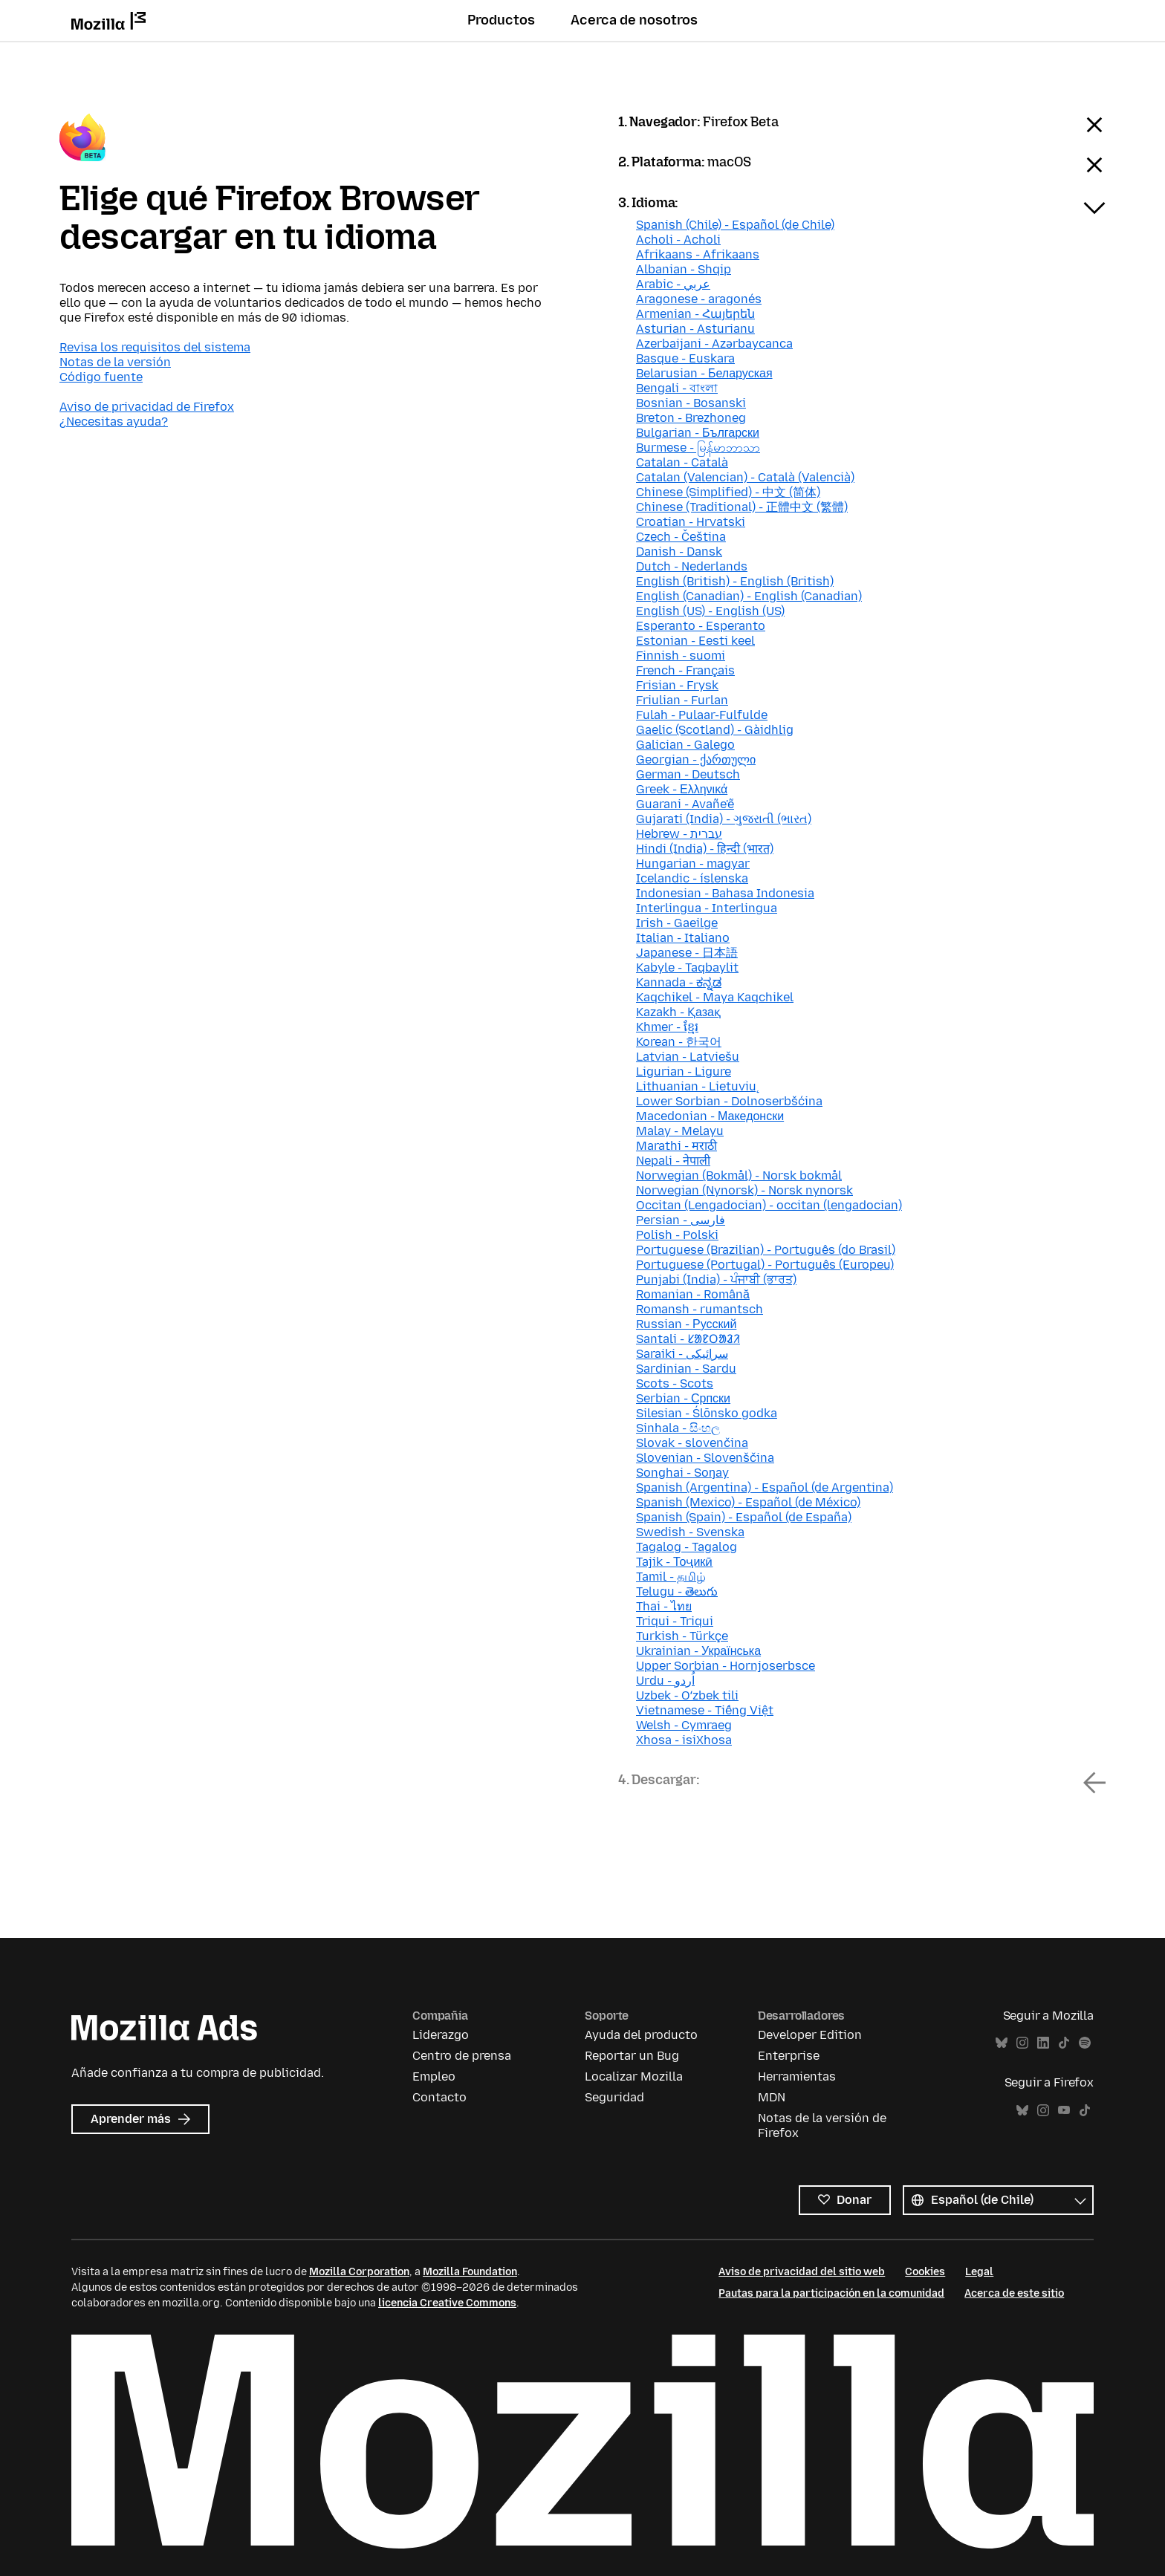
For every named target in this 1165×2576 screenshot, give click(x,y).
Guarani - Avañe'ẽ (685, 804)
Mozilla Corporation (359, 2272)
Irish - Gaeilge (677, 923)
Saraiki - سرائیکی (682, 1354)
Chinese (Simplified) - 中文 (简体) (728, 492)
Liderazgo (440, 2035)
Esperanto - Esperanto (700, 626)
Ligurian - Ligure (683, 1071)
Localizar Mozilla (634, 2076)
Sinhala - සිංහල (678, 1428)
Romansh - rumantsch (699, 1309)
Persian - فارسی (680, 1220)
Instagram (1022, 2043)
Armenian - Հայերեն (695, 314)
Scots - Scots (674, 1383)
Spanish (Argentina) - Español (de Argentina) (764, 1487)
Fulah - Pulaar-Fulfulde (702, 715)
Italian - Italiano (683, 938)
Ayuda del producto (641, 2035)
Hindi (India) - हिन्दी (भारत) (704, 849)
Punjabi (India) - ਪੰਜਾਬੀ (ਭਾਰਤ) (716, 1279)
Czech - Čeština (681, 537)
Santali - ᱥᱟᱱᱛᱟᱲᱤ (688, 1339)
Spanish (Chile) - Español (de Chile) (735, 225)
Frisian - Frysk (677, 685)
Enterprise (789, 2056)
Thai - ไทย (664, 1606)
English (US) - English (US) (710, 611)
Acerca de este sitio (1014, 2293)
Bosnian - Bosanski (691, 403)
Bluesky (1001, 2043)
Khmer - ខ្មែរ (667, 1027)
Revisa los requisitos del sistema (154, 347)
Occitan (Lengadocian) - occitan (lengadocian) (769, 1205)
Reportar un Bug (632, 2056)
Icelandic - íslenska (692, 878)
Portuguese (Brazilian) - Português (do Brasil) (765, 1250)
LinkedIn (1043, 2043)
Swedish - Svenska (690, 1532)
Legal (979, 2272)
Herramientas (797, 2076)
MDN (771, 2097)
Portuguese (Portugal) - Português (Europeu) (765, 1265)
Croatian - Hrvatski (690, 522)
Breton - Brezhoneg (691, 418)
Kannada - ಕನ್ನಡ (678, 982)
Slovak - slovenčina (692, 1443)
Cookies (925, 2272)
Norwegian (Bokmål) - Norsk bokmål (739, 1175)
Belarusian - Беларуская (704, 373)
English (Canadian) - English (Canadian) (749, 596)
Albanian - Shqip (683, 269)
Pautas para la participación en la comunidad (831, 2293)
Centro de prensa (461, 2056)
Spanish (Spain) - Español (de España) (743, 1517)
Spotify (1085, 2043)
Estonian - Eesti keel (695, 641)
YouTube (1064, 2110)
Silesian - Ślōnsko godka (706, 1413)
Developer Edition (810, 2035)
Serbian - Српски (683, 1398)
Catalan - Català (682, 462)
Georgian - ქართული (696, 759)
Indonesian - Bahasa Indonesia (725, 893)
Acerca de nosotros (634, 20)
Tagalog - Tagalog (686, 1547)
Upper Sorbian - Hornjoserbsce (725, 1666)
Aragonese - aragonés (699, 299)
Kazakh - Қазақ (678, 1012)
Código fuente (101, 377)
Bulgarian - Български (697, 433)
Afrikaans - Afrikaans (697, 254)
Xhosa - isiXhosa (684, 1740)
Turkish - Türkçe (682, 1636)
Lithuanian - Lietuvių (696, 1086)
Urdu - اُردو (665, 1681)
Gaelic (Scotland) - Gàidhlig (715, 730)
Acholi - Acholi (678, 239)
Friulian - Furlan (682, 700)
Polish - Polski (677, 1235)
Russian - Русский (686, 1324)
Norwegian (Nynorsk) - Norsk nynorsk (744, 1190)
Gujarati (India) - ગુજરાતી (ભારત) (723, 819)
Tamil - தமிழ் (671, 1577)
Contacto (439, 2097)
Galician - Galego (685, 745)
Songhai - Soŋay (682, 1473)
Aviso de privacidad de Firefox (146, 407)
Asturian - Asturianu (695, 329)
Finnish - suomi (680, 655)
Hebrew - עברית (679, 834)
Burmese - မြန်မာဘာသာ (698, 447)
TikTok (1064, 2043)
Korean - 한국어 (678, 1042)
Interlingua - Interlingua (706, 908)
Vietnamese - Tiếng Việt (704, 1710)
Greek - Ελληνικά (681, 789)
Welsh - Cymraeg (684, 1725)
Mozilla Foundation (470, 2272)
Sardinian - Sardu (686, 1369)
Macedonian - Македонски (710, 1116)
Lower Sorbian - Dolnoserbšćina (729, 1101)
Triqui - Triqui (674, 1621)
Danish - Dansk (679, 551)
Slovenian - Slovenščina (705, 1458)
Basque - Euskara (685, 358)
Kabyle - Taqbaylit (687, 967)
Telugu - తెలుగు (677, 1591)
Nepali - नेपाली (673, 1161)
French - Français (685, 670)
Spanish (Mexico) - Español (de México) (748, 1502)
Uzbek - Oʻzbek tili (687, 1695)
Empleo (433, 2076)
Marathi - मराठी (676, 1146)
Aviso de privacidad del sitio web (801, 2272)
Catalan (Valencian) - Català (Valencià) (745, 477)
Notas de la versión (115, 362)
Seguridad (614, 2097)
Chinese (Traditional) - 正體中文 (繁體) (742, 507)
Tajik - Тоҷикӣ (674, 1562)
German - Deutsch (688, 774)
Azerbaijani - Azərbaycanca (714, 343)
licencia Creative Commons (447, 2303)
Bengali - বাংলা (677, 388)
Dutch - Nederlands (691, 566)
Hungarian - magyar (693, 863)
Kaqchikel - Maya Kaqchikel (715, 997)
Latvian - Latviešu (687, 1057)
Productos (501, 20)
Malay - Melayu (680, 1131)
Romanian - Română (693, 1294)
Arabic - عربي (673, 284)
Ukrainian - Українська (698, 1651)
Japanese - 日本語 (687, 953)
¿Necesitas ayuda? (113, 421)
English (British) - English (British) (735, 581)
